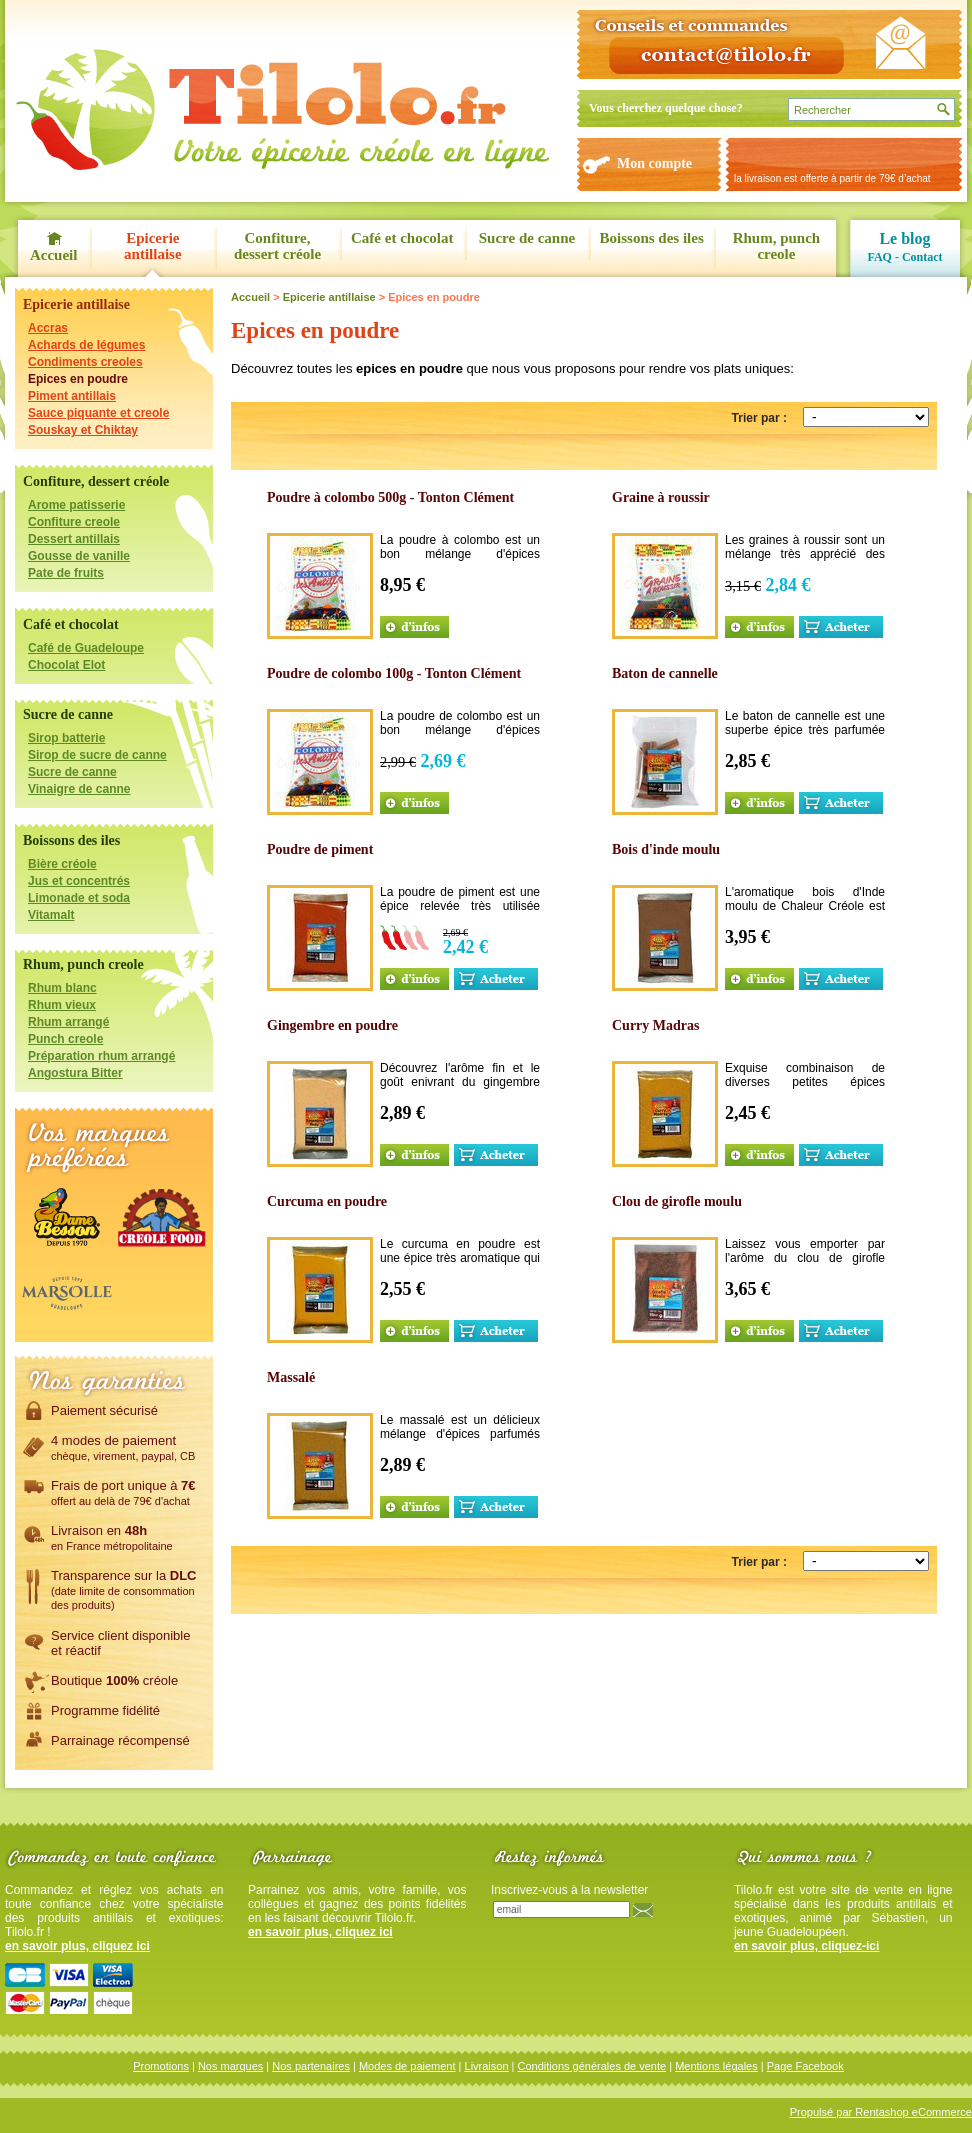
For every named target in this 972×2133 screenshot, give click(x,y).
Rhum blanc (62, 988)
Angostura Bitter (75, 1073)
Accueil (53, 255)
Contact (922, 257)
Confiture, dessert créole (277, 246)
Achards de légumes (86, 345)
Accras (48, 328)
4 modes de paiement (123, 1447)
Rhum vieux (62, 1005)
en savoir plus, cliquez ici (77, 1946)
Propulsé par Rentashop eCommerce (881, 2112)
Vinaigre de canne (79, 789)
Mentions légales (716, 2066)
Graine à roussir (661, 497)
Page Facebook (805, 2066)
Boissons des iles (652, 238)
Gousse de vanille (79, 556)
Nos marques (230, 2066)
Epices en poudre (78, 379)
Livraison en (112, 1537)
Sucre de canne (527, 238)
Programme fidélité (105, 1710)
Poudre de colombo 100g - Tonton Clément (394, 673)
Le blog (904, 238)
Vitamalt (51, 915)
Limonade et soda (79, 898)
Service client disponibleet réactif (120, 1642)
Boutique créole (114, 1680)
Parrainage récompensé (120, 1740)
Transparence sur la (123, 1589)
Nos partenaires (311, 2066)
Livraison (487, 2066)
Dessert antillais (74, 539)
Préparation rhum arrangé (101, 1056)
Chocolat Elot (66, 665)
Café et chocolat (402, 238)
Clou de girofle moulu (677, 1201)
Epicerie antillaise (153, 246)
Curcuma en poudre (327, 1201)
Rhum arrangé (68, 1022)
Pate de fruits (66, 573)
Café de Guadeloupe (86, 648)
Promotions (161, 2066)
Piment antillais (72, 396)
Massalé (291, 1377)
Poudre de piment (320, 849)
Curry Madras (656, 1025)
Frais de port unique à (123, 1492)
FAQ (879, 257)
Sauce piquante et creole (98, 413)
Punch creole (65, 1039)
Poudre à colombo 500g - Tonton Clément (390, 497)
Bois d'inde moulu (666, 849)
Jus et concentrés (79, 881)
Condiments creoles (85, 362)
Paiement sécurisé (104, 1410)
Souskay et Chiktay (83, 430)
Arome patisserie (76, 505)
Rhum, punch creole (777, 246)
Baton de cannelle (665, 673)
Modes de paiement (407, 2066)
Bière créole (62, 864)
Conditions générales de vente (592, 2066)
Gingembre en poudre (332, 1025)
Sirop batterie (66, 738)
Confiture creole (74, 522)
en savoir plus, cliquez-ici (806, 1946)
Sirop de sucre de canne (97, 755)
